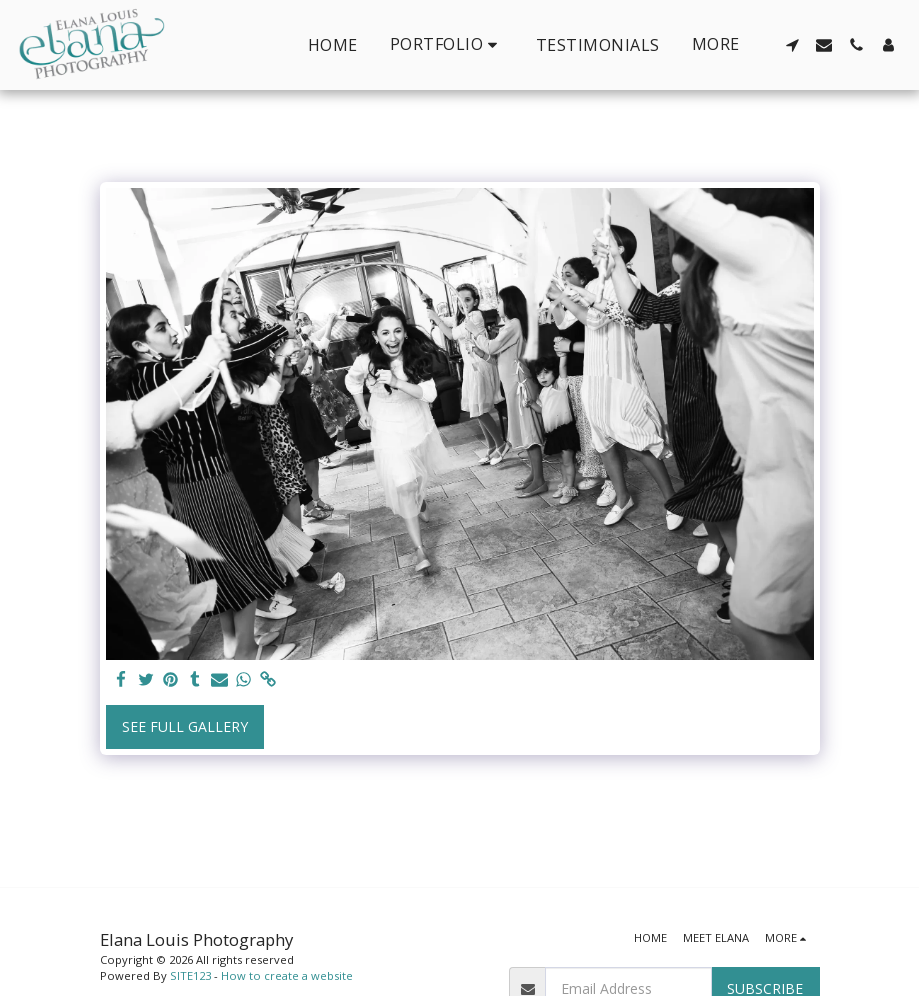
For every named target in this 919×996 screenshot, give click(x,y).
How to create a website (287, 975)
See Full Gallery (185, 726)
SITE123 (190, 975)
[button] (447, 44)
